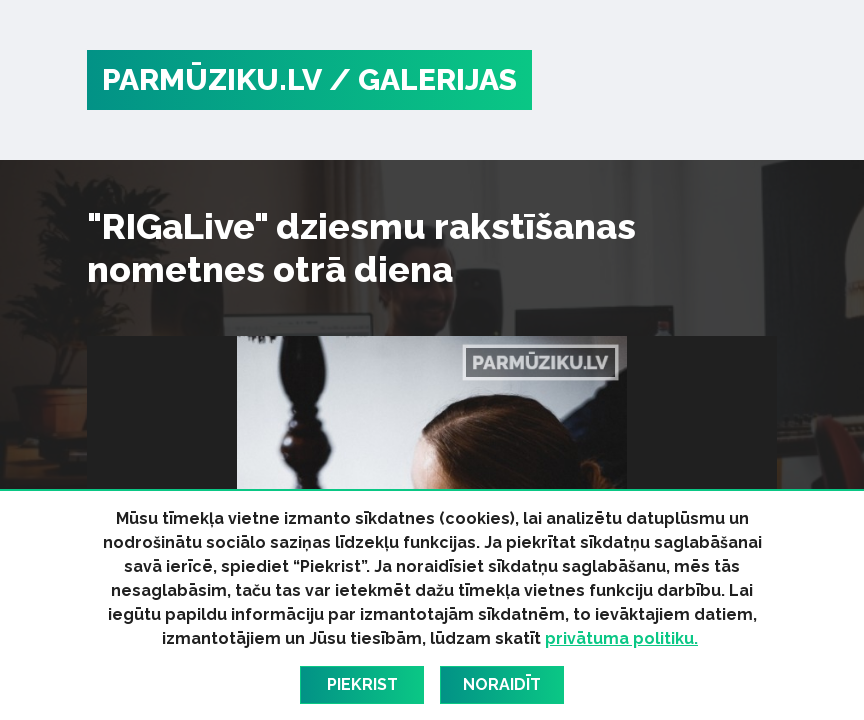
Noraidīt (502, 684)
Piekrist (362, 684)
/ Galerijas (423, 79)
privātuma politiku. (621, 638)
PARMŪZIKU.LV (212, 79)
